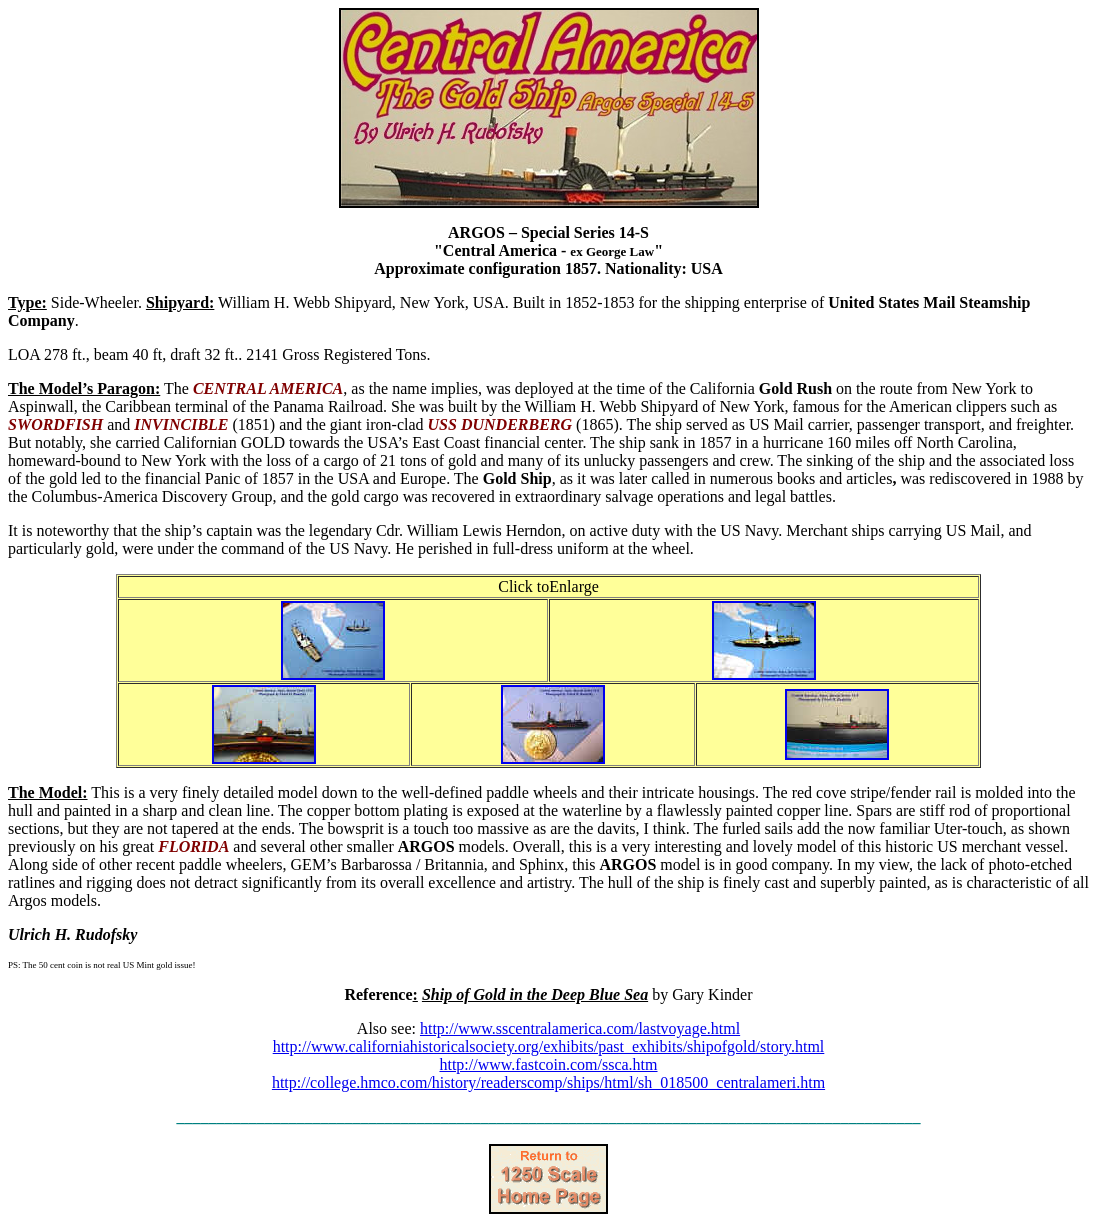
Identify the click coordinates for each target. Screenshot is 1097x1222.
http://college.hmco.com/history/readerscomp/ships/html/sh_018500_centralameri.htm (548, 1082)
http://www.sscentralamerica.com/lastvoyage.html (580, 1028)
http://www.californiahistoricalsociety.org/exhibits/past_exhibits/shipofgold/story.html (549, 1046)
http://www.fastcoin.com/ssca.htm (548, 1064)
